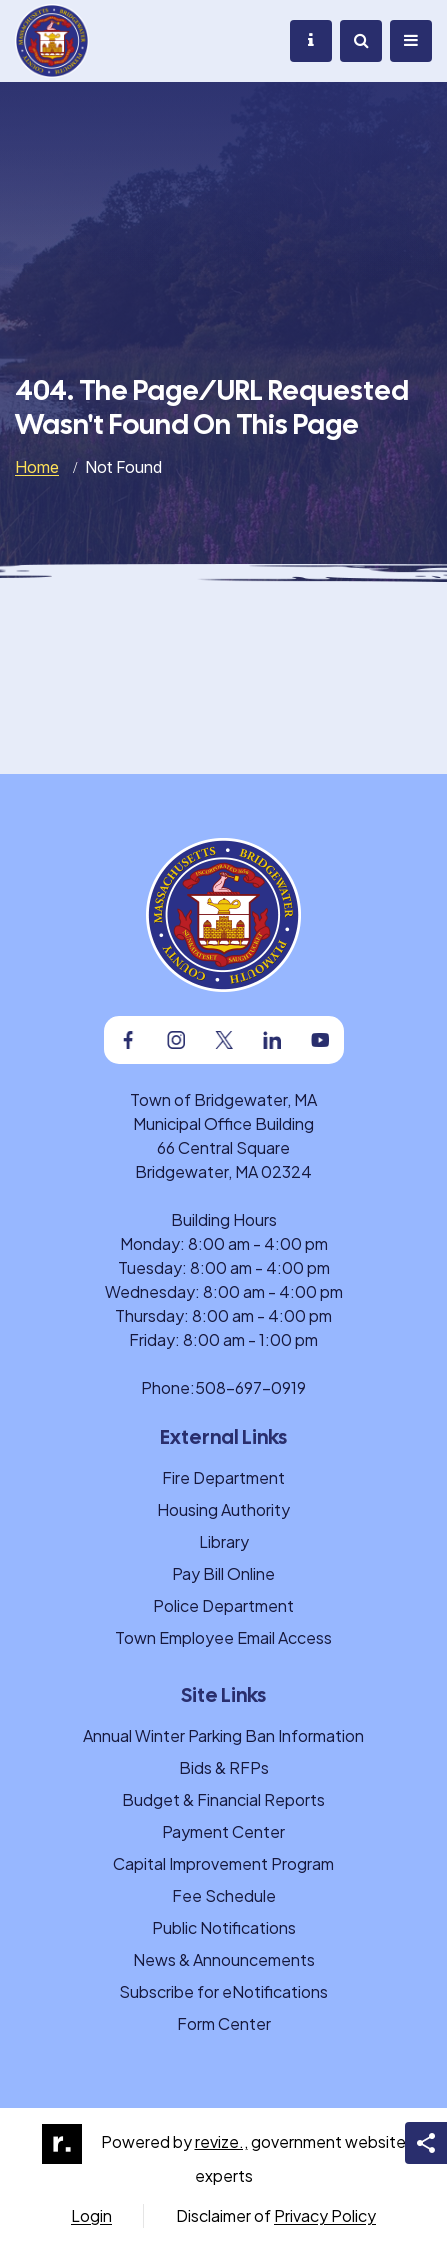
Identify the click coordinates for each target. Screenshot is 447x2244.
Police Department (223, 1605)
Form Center (224, 2023)
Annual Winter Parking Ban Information (223, 1735)
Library (224, 1541)
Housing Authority (223, 1509)
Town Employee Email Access (223, 1637)
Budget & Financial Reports (223, 1799)
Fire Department (223, 1477)
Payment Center (223, 1831)
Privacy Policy (325, 2215)
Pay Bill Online (223, 1573)
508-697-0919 (250, 1387)
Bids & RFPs (224, 1767)
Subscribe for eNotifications (223, 1991)
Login (91, 2215)
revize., (221, 2141)
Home (37, 467)
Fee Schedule (224, 1895)
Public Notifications (224, 1927)
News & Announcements (224, 1959)
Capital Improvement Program (223, 1863)
